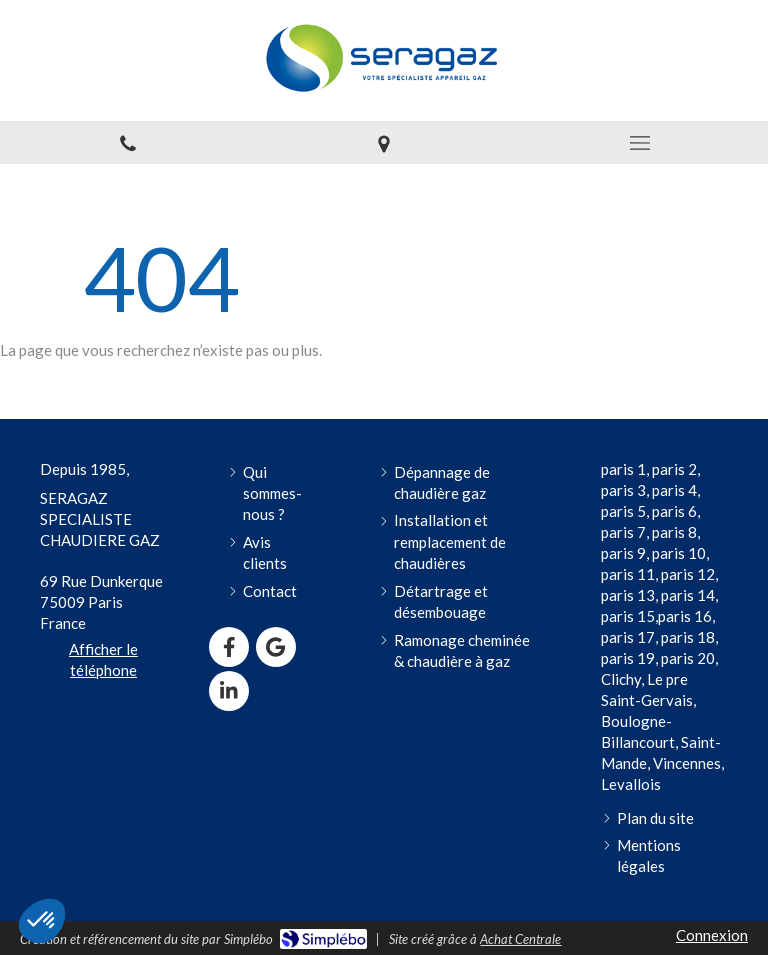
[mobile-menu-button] (640, 143)
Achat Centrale (520, 939)
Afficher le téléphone (103, 659)
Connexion (712, 935)
